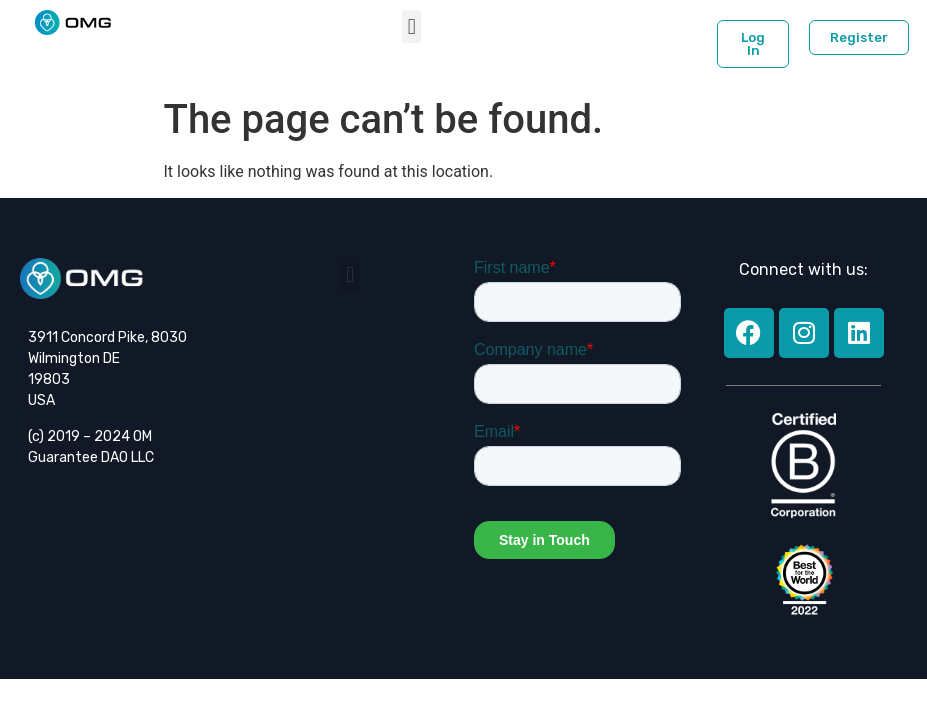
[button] (411, 26)
